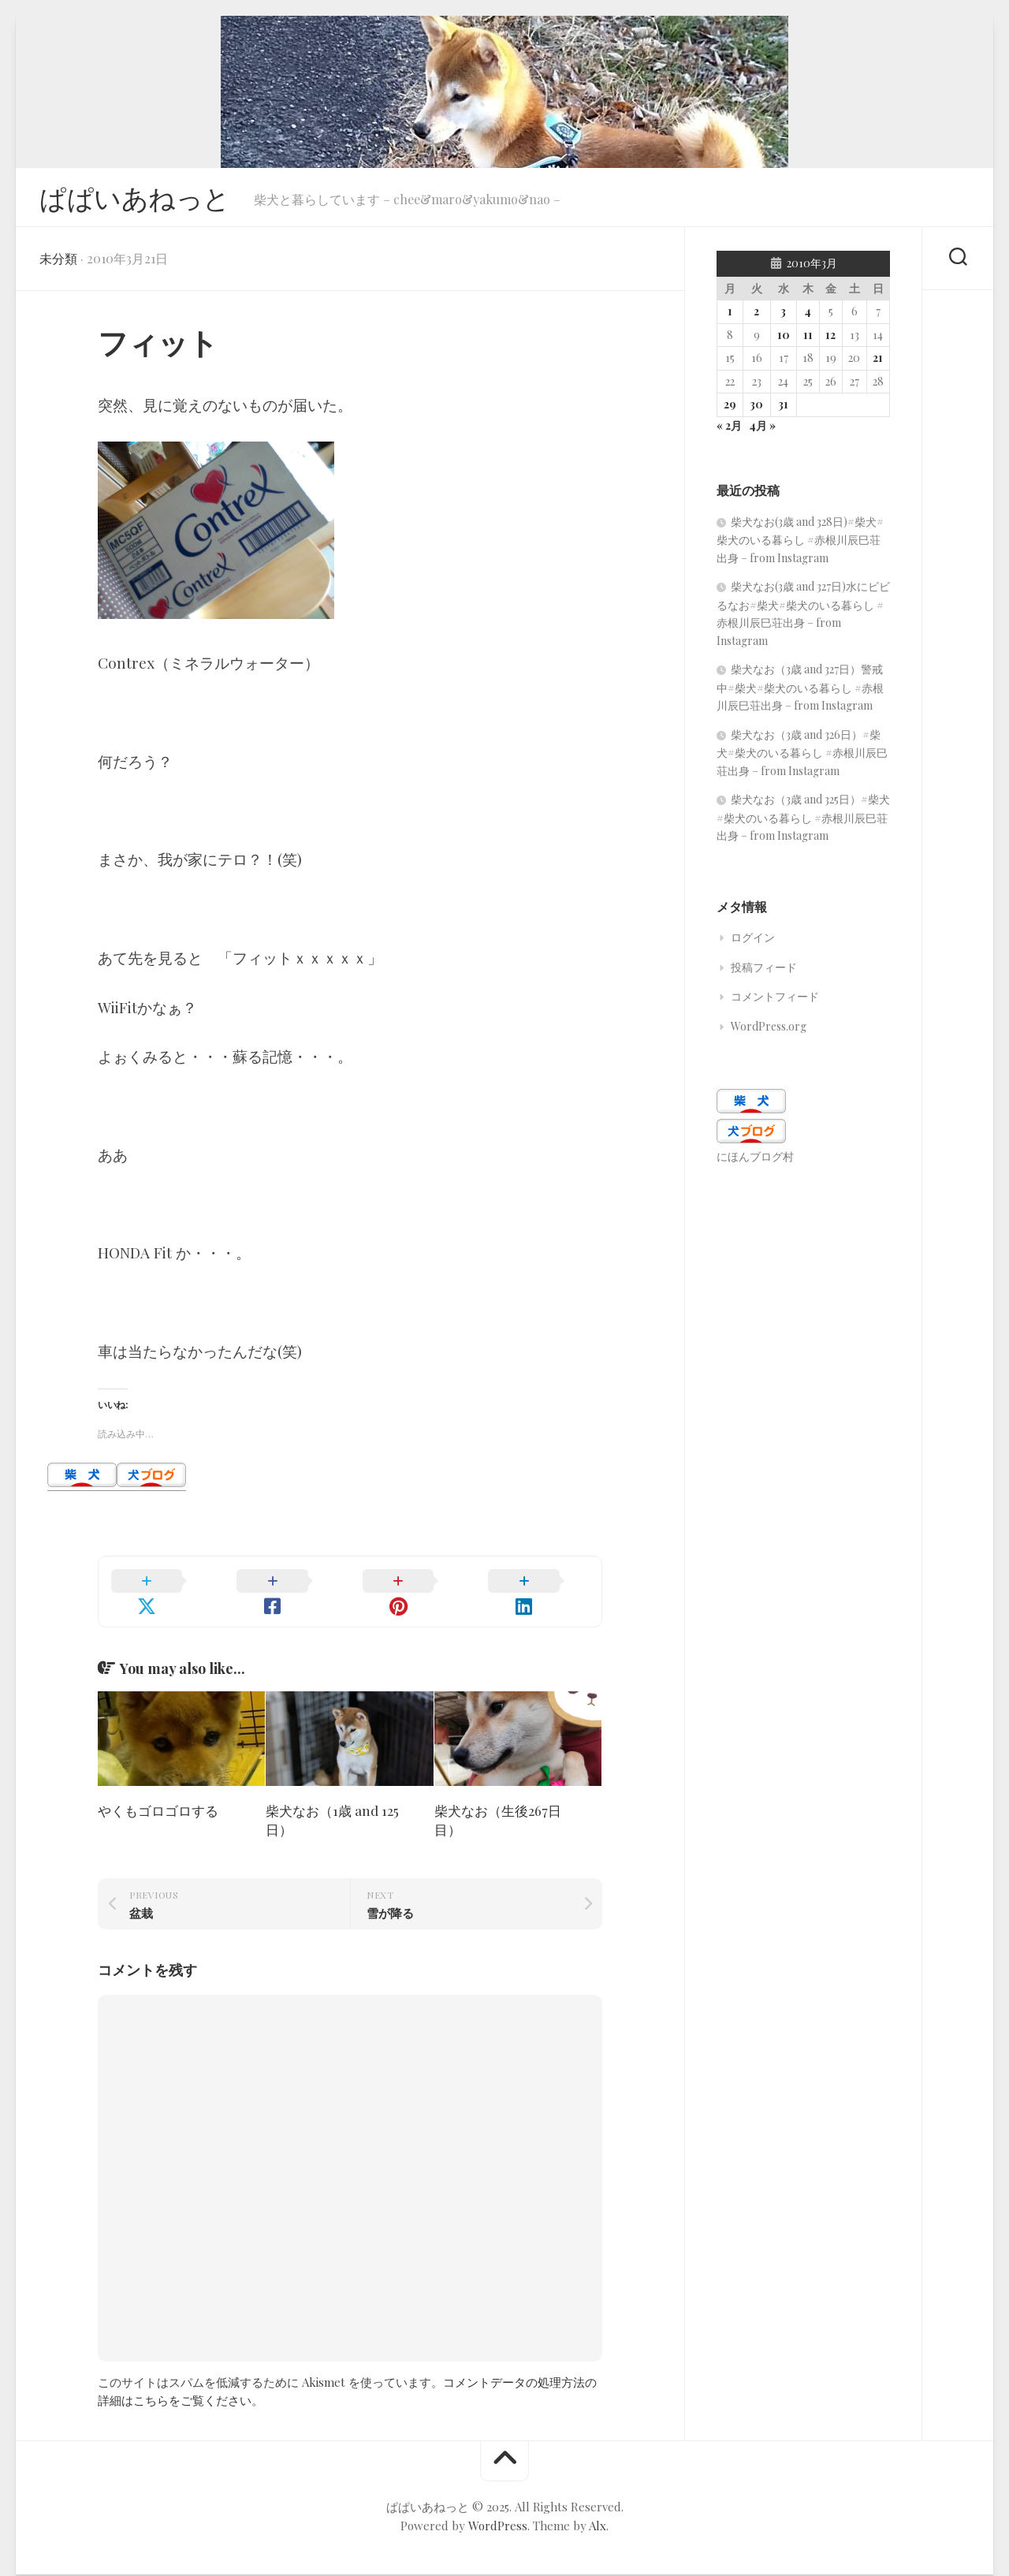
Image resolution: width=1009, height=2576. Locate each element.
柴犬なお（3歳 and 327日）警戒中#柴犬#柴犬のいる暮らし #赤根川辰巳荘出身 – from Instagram (800, 692)
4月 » (762, 430)
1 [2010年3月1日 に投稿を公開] (730, 315)
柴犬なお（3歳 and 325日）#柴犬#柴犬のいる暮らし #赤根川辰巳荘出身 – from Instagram (803, 822)
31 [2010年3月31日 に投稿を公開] (783, 408)
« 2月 (729, 430)
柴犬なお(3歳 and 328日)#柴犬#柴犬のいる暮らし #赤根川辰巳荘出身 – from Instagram (800, 544)
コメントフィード (775, 1000)
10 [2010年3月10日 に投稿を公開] (783, 339)
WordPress (497, 2511)
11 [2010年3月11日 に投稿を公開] (808, 339)
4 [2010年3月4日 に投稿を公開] (807, 315)
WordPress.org (768, 1030)
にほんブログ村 (755, 1161)
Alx (597, 2511)
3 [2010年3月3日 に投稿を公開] (783, 315)
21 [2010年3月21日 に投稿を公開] (878, 362)
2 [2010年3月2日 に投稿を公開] (756, 315)
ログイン (753, 941)
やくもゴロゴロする (158, 1796)
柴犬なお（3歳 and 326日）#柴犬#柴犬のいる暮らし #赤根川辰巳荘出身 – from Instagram (802, 757)
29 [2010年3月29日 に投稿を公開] (730, 408)
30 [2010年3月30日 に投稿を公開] (756, 408)
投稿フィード (764, 971)
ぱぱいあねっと (140, 199)
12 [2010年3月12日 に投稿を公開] (830, 339)
